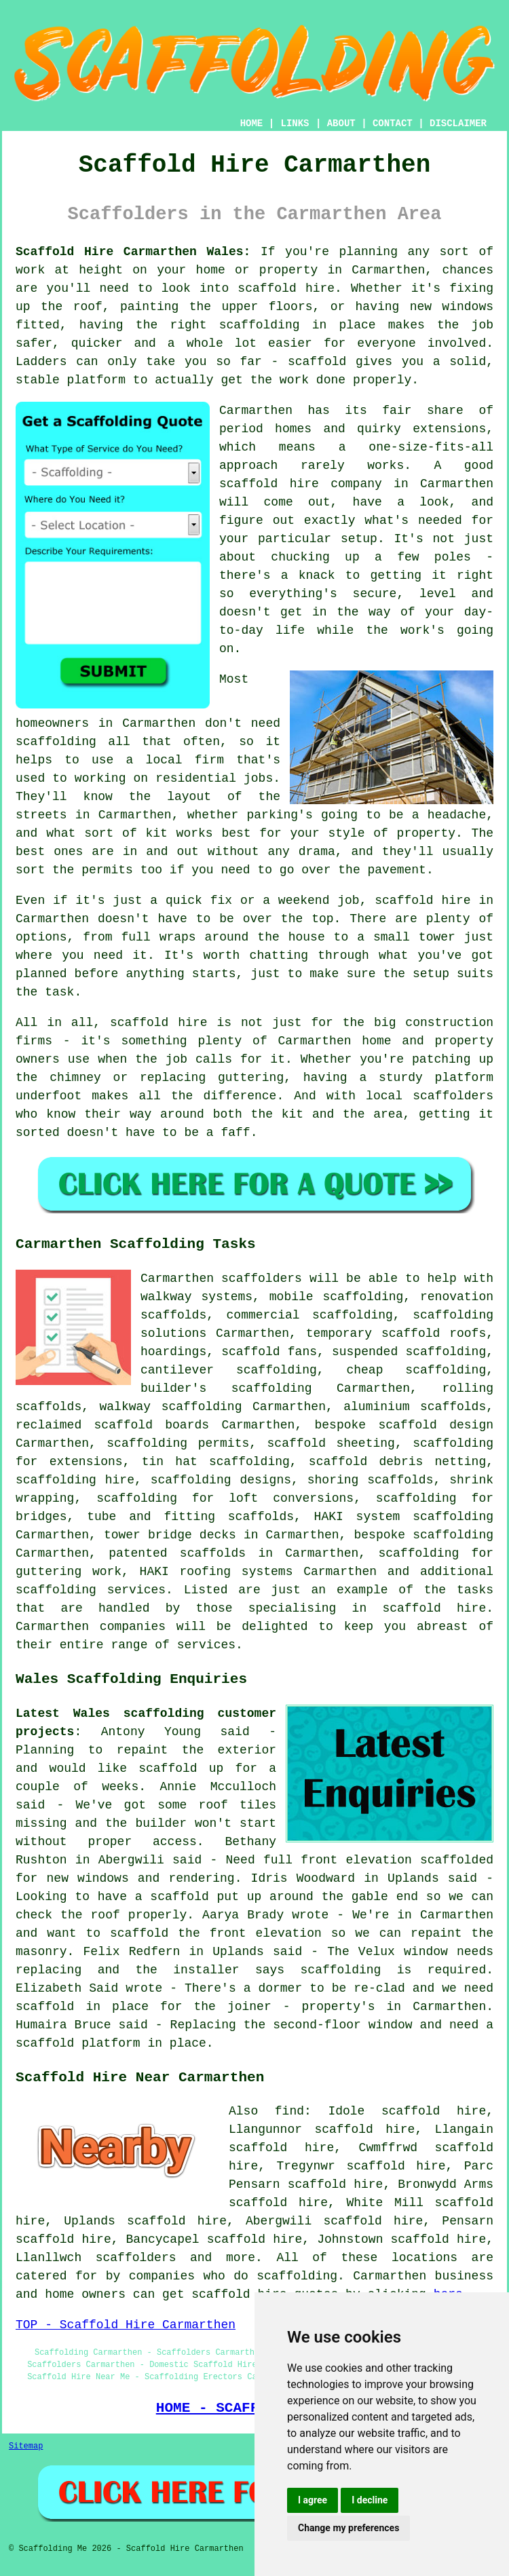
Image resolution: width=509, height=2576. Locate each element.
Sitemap (26, 2446)
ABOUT (341, 123)
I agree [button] (312, 2500)
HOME (251, 123)
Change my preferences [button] (348, 2527)
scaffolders (261, 1278)
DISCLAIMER (458, 123)
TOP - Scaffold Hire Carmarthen (125, 2325)
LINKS (294, 123)
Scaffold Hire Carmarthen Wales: (133, 252)
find (289, 2111)
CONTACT (393, 123)
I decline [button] (370, 2500)
